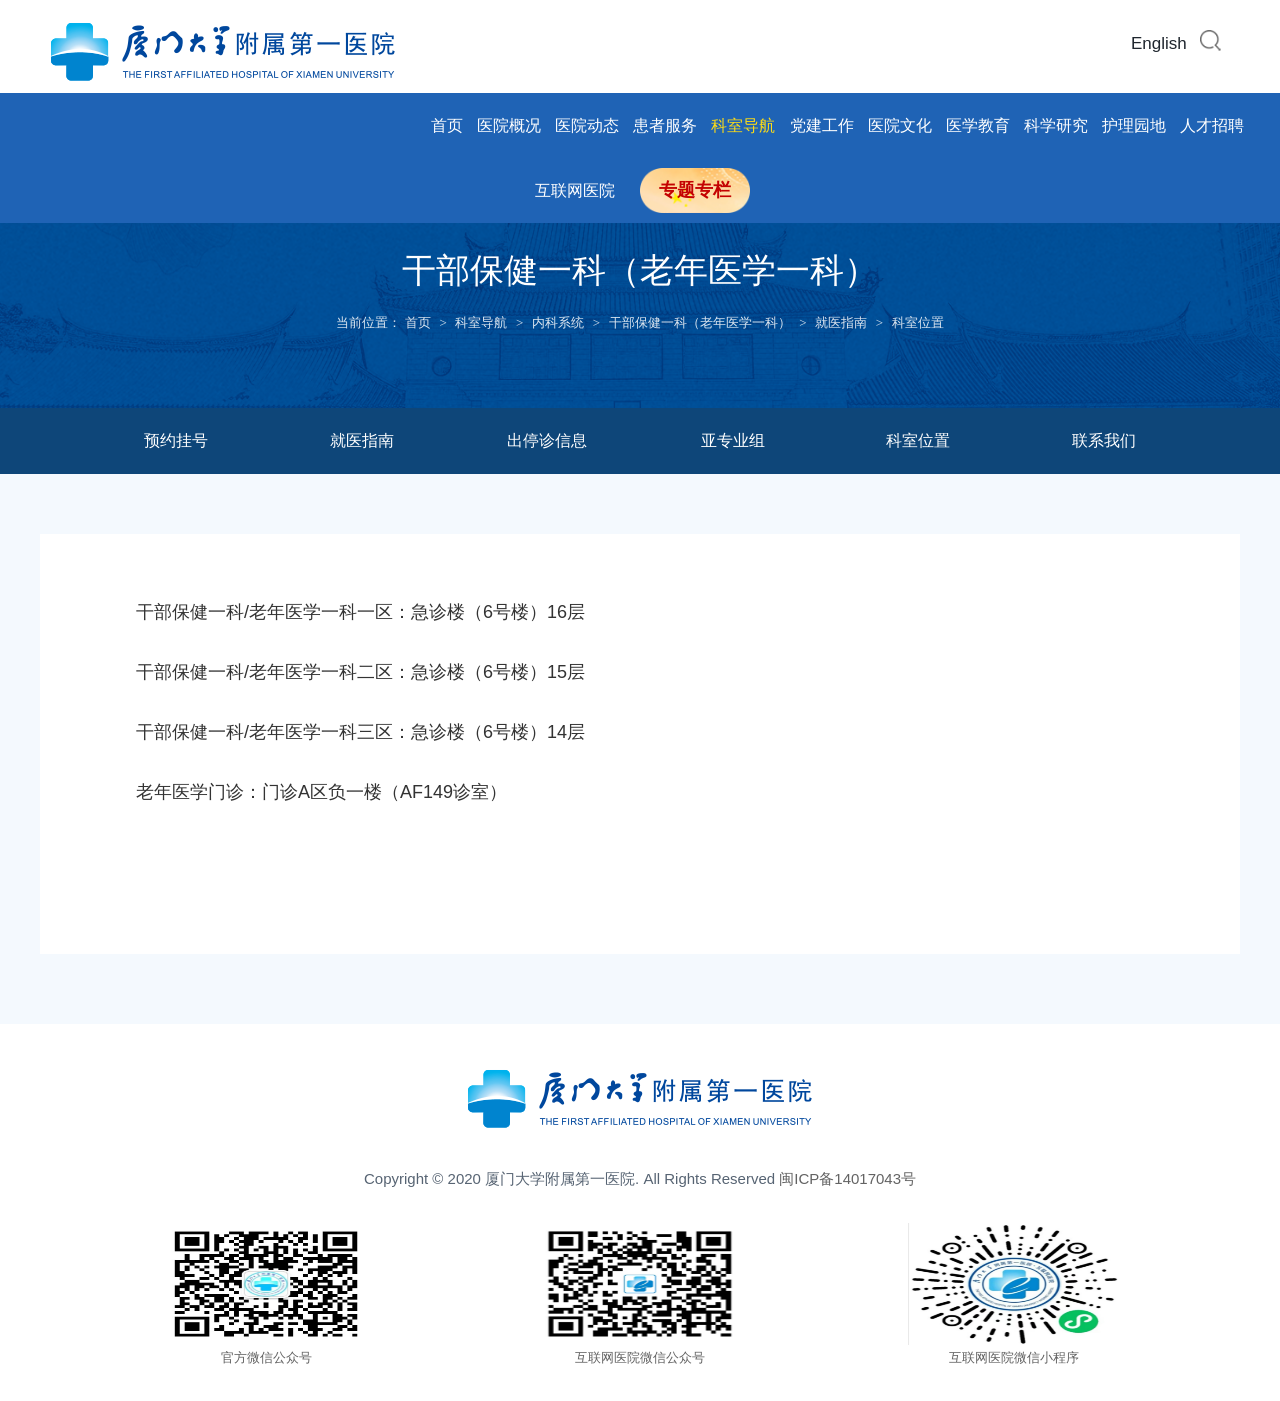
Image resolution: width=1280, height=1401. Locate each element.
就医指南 (841, 322)
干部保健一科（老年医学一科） (700, 322)
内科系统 (558, 322)
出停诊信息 (547, 440)
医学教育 (978, 125)
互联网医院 (575, 190)
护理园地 (1134, 125)
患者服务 (665, 125)
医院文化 (900, 125)
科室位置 (918, 322)
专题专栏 (695, 190)
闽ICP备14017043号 (847, 1178)
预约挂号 (176, 440)
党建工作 (822, 125)
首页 (447, 125)
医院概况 (509, 125)
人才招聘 (1212, 125)
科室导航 (743, 125)
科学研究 (1056, 125)
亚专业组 (733, 440)
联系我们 (1104, 440)
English (1159, 43)
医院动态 (587, 125)
